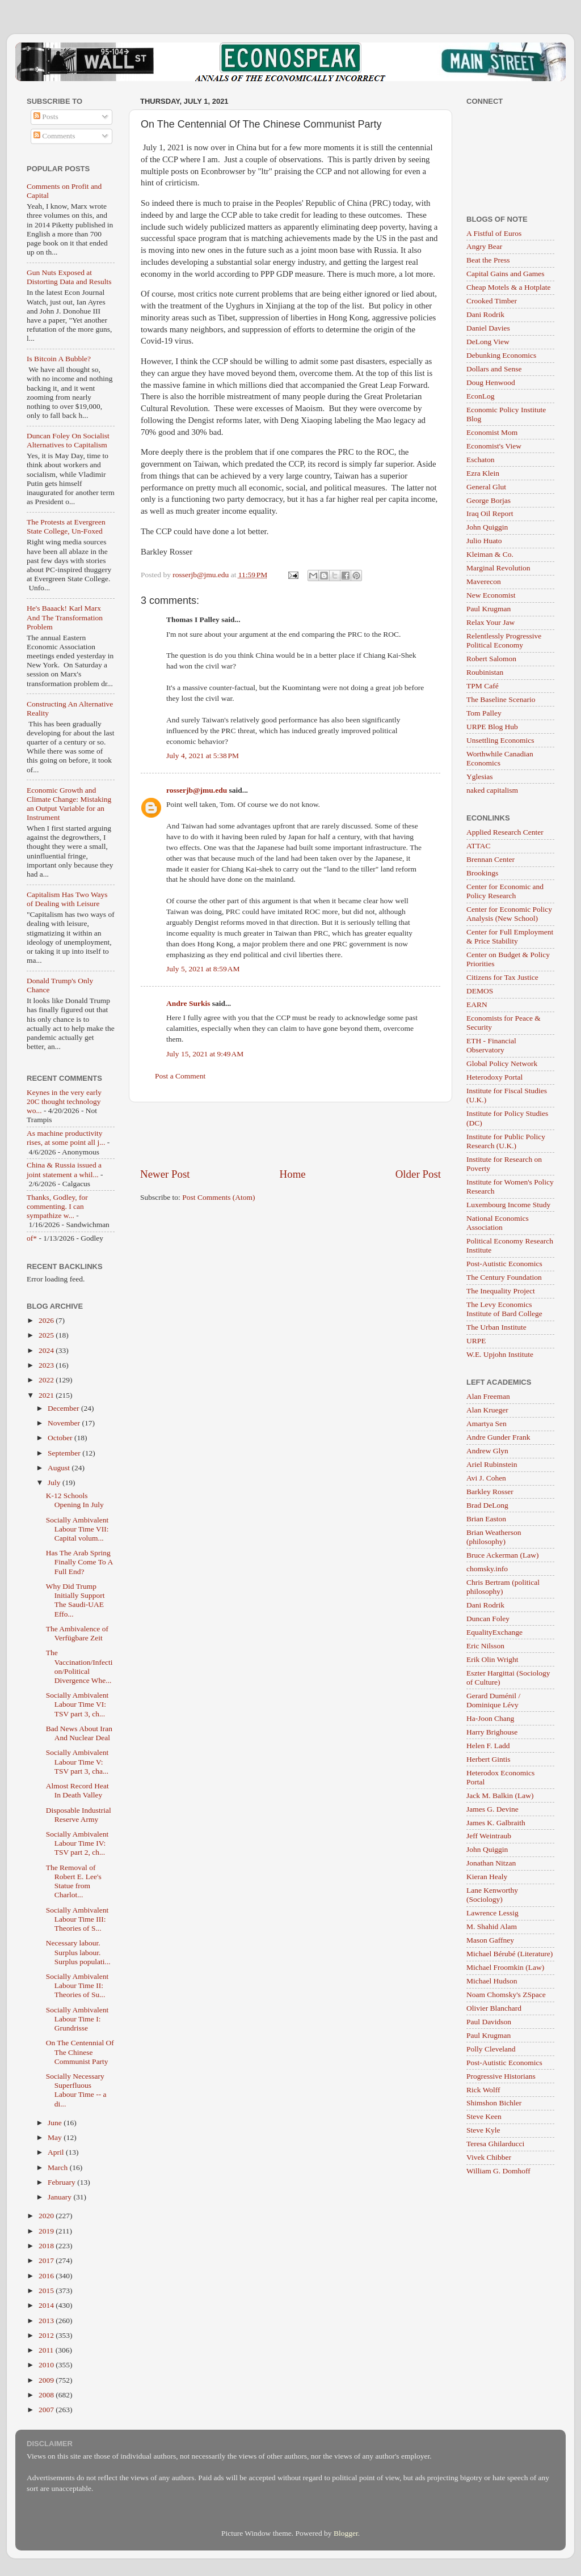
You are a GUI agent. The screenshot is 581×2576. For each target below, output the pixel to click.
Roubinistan (484, 672)
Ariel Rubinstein (491, 1464)
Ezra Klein (482, 473)
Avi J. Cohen (486, 1478)
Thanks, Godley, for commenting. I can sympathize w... (57, 1206)
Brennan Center (490, 859)
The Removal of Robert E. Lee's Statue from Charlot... (74, 1881)
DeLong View (488, 341)
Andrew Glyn (487, 1450)
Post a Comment (180, 1076)
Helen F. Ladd (488, 1745)
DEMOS (479, 991)
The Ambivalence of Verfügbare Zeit (77, 1633)
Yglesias (479, 776)
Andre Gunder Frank (498, 1437)
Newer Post (165, 1174)
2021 (47, 1395)
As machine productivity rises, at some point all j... (66, 1138)
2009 (47, 2380)
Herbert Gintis (488, 1759)
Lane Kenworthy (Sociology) (492, 1895)
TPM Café (482, 686)
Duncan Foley (488, 1618)
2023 (47, 1365)
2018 (47, 2245)
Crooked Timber (491, 301)
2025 (47, 1335)
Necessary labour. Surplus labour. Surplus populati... (78, 1952)
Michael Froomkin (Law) (505, 1967)
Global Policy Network (501, 1063)
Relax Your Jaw (490, 622)
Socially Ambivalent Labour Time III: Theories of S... (77, 1919)
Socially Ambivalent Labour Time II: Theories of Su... (77, 1985)
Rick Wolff (483, 2090)
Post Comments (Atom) (218, 1197)
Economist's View (493, 446)
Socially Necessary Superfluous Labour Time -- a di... (76, 2090)
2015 (47, 2290)
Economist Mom (491, 432)
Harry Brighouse (491, 1732)
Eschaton (480, 459)
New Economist (491, 595)
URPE (476, 1340)
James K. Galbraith (495, 1822)
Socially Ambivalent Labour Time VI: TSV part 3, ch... (77, 1704)
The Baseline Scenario (500, 699)
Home (293, 1174)
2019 (47, 2231)
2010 (47, 2365)
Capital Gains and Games (505, 273)
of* (32, 1238)
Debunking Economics (501, 355)
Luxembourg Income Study (508, 1204)
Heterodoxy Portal (494, 1077)
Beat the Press (488, 260)
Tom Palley (484, 713)
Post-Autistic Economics (504, 1263)
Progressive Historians (501, 2076)
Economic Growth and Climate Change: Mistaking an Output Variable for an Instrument (69, 804)
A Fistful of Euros (493, 233)
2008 (47, 2395)
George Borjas (488, 500)
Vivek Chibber (488, 2157)
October (61, 1437)
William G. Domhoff (498, 2171)
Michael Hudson (491, 1981)
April (57, 2152)
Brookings (482, 873)
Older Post (418, 1174)
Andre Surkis (188, 1003)
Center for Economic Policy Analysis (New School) (509, 914)
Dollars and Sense (493, 369)
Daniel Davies (488, 328)
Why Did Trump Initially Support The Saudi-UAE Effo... (75, 1600)
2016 (47, 2276)
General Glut (486, 487)
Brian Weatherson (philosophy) (493, 1537)
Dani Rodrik (485, 314)
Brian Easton (486, 1519)
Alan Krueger (487, 1410)
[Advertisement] (290, 1135)
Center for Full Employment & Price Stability (509, 936)
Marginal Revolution (498, 568)
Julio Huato (484, 540)
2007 (47, 2409)
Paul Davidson (488, 2021)
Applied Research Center (505, 832)
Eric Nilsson (485, 1646)
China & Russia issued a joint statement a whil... (64, 1169)
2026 (47, 1320)
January (60, 2197)
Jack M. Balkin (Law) (499, 1795)
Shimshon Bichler (493, 2103)
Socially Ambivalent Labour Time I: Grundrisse (77, 2019)
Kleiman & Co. (489, 554)
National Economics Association (497, 1223)
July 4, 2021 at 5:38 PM (202, 755)
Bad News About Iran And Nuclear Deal (79, 1733)
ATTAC (478, 845)
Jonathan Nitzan (491, 1863)
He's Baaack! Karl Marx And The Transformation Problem (65, 617)
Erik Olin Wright (492, 1659)
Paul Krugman (488, 608)
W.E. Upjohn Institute (499, 1354)
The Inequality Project (500, 1291)
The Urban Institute (496, 1327)
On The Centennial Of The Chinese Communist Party (80, 2051)
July (55, 1482)
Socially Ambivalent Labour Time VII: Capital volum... (77, 1529)
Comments (54, 136)
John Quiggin (487, 527)
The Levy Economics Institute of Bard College (504, 1309)
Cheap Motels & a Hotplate (508, 287)
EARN (476, 1004)
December (64, 1408)
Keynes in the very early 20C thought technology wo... (64, 1101)
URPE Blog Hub (492, 726)
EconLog (480, 396)
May (56, 2137)
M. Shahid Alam (491, 1926)
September (65, 1453)
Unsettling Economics (500, 740)
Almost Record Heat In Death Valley (77, 1790)
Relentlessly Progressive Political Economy (503, 640)
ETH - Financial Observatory (491, 1045)
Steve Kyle (483, 2130)
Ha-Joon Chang (490, 1718)
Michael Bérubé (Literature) (509, 1953)
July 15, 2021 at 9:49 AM (204, 1054)
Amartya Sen (486, 1423)
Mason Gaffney (490, 1940)
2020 (47, 2215)
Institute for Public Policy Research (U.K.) (505, 1141)
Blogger (346, 2533)
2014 (47, 2305)
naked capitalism (492, 790)
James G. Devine (492, 1809)
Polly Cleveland (491, 2049)
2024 (47, 1350)
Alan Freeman (488, 1396)
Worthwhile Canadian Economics (499, 758)
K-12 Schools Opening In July (75, 1500)
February (62, 2182)
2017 (47, 2260)
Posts (45, 116)
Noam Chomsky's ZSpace (506, 1994)
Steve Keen (484, 2116)
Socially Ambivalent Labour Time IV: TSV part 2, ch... (77, 1843)
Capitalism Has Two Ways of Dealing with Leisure (67, 899)
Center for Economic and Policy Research (505, 891)
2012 (47, 2335)
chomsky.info (487, 1568)
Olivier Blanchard (493, 2008)
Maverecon (483, 581)
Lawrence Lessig (492, 1913)
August (59, 1467)
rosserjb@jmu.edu (196, 790)
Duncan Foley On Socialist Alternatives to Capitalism (68, 440)
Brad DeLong (487, 1505)
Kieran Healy (486, 1876)
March (59, 2167)
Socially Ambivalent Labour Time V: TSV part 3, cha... (77, 1761)
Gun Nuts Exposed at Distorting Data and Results (69, 277)
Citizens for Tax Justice (502, 977)
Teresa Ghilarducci (495, 2143)
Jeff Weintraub (488, 1835)
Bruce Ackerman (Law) (502, 1555)
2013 (47, 2320)
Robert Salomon (491, 658)
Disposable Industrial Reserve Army (78, 1815)
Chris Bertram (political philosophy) (503, 1587)
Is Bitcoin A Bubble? (59, 358)
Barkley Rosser (489, 1491)
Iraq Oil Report (489, 513)
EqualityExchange (494, 1632)
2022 (47, 1380)
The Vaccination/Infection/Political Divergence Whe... (79, 1666)
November (65, 1423)
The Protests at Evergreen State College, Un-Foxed (66, 526)
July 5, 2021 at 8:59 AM (203, 969)
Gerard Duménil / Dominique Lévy (493, 1700)
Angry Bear (484, 246)
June (56, 2122)
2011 (47, 2350)
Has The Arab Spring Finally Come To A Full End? (79, 1562)
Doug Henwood (490, 382)
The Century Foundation (504, 1277)
